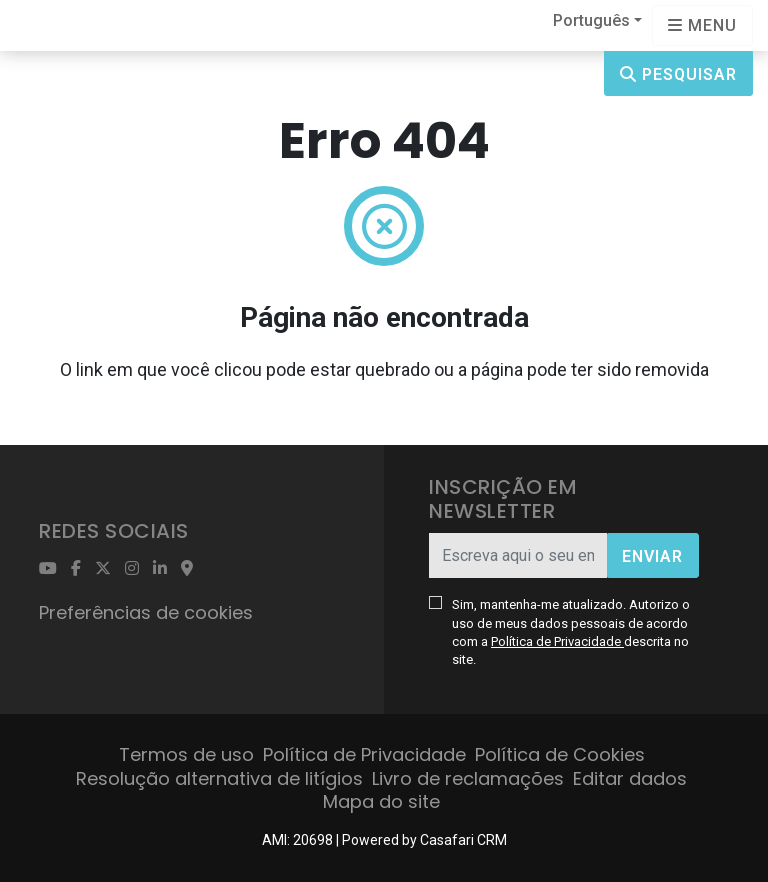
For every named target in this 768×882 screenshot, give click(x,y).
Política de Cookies (560, 754)
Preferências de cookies (146, 612)
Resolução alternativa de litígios (219, 778)
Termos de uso (186, 754)
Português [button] (591, 20)
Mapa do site (381, 801)
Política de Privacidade (557, 641)
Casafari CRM (463, 840)
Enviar (652, 556)
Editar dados (630, 778)
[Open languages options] (702, 25)
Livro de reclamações (468, 778)
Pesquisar (678, 74)
